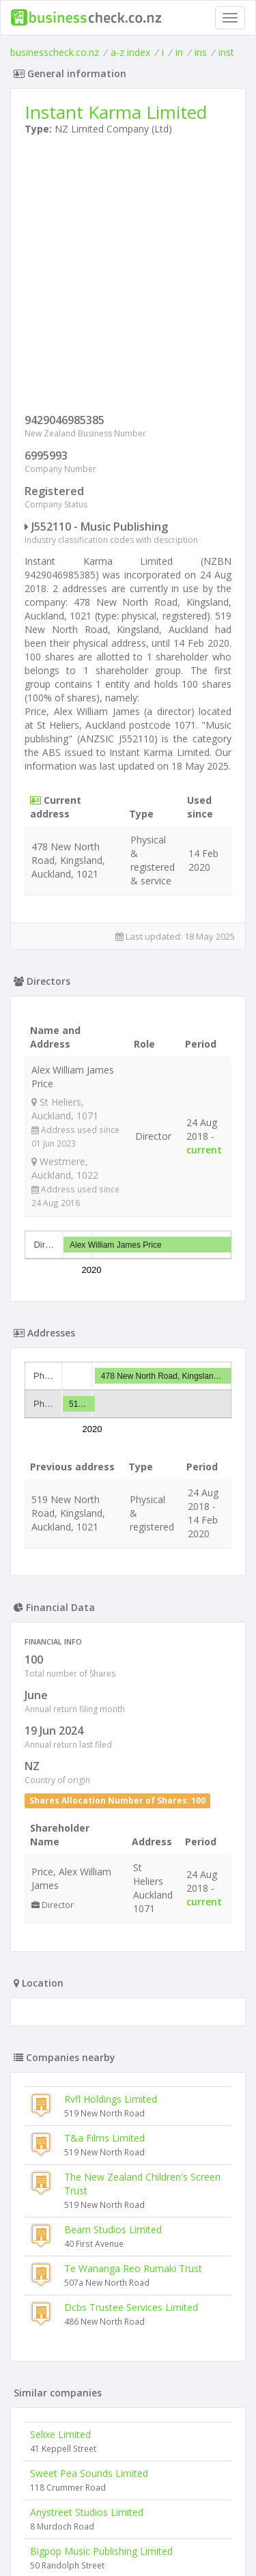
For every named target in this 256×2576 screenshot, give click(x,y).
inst (226, 52)
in (179, 52)
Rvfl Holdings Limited (110, 2098)
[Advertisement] (128, 278)
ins (201, 52)
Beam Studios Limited (113, 2229)
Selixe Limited (60, 2434)
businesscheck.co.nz (54, 52)
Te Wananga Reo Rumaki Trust (133, 2268)
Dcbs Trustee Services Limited (131, 2307)
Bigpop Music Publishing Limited (101, 2551)
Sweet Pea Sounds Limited (89, 2473)
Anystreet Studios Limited (86, 2512)
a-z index (130, 52)
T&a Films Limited (104, 2137)
